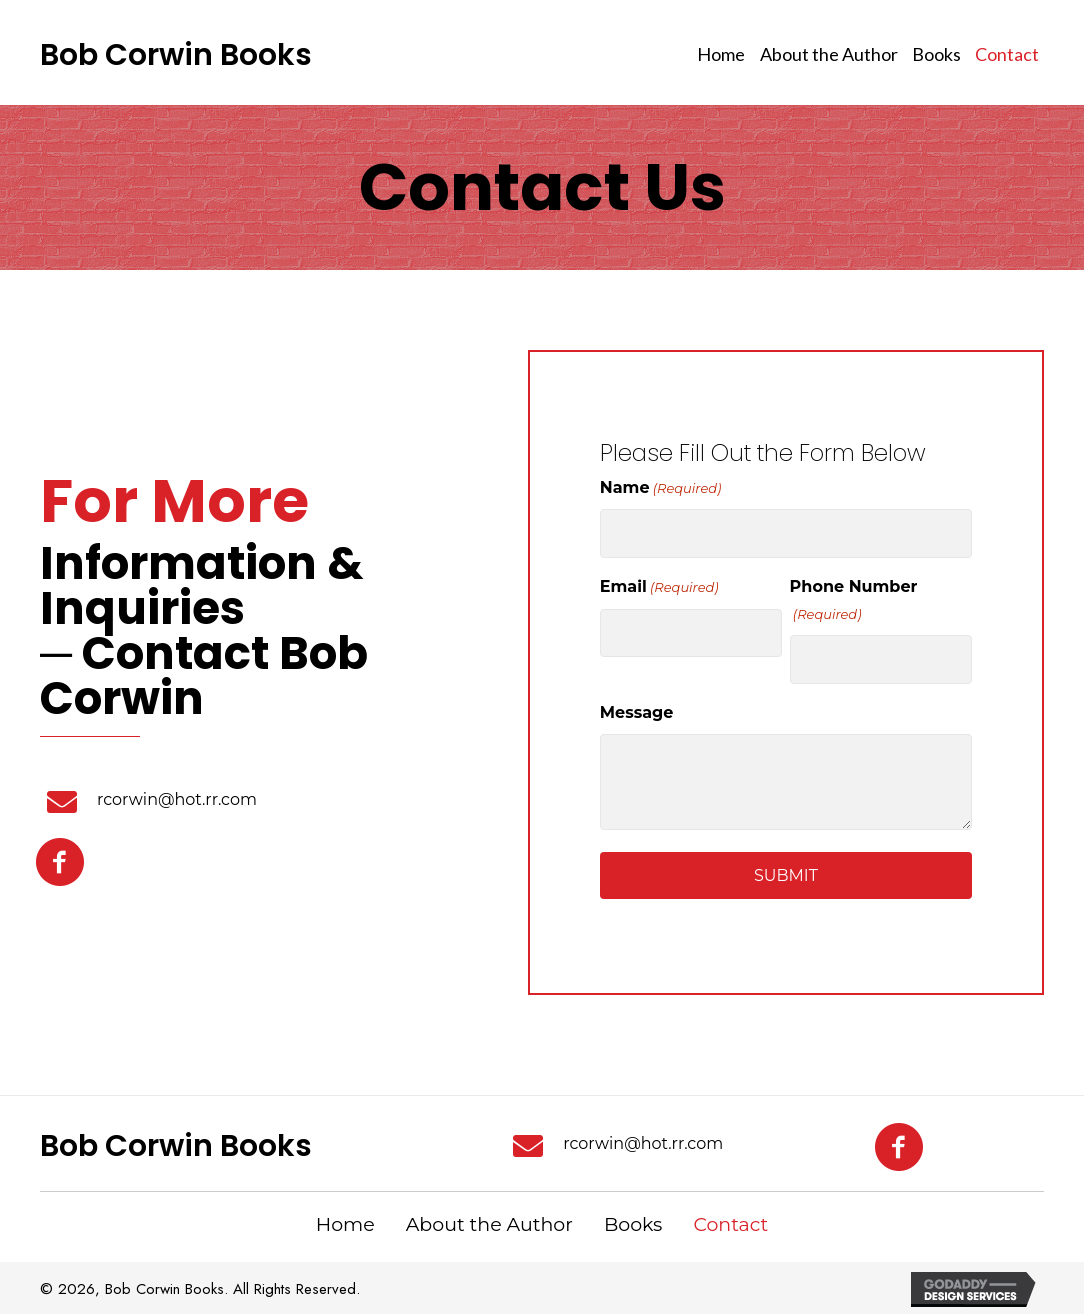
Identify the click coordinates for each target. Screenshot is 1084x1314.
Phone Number (854, 601)
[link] (721, 55)
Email (659, 587)
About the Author (489, 1225)
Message (637, 712)
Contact (730, 1225)
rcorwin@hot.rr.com (177, 799)
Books (633, 1225)
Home (345, 1225)
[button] (60, 867)
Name (661, 488)
